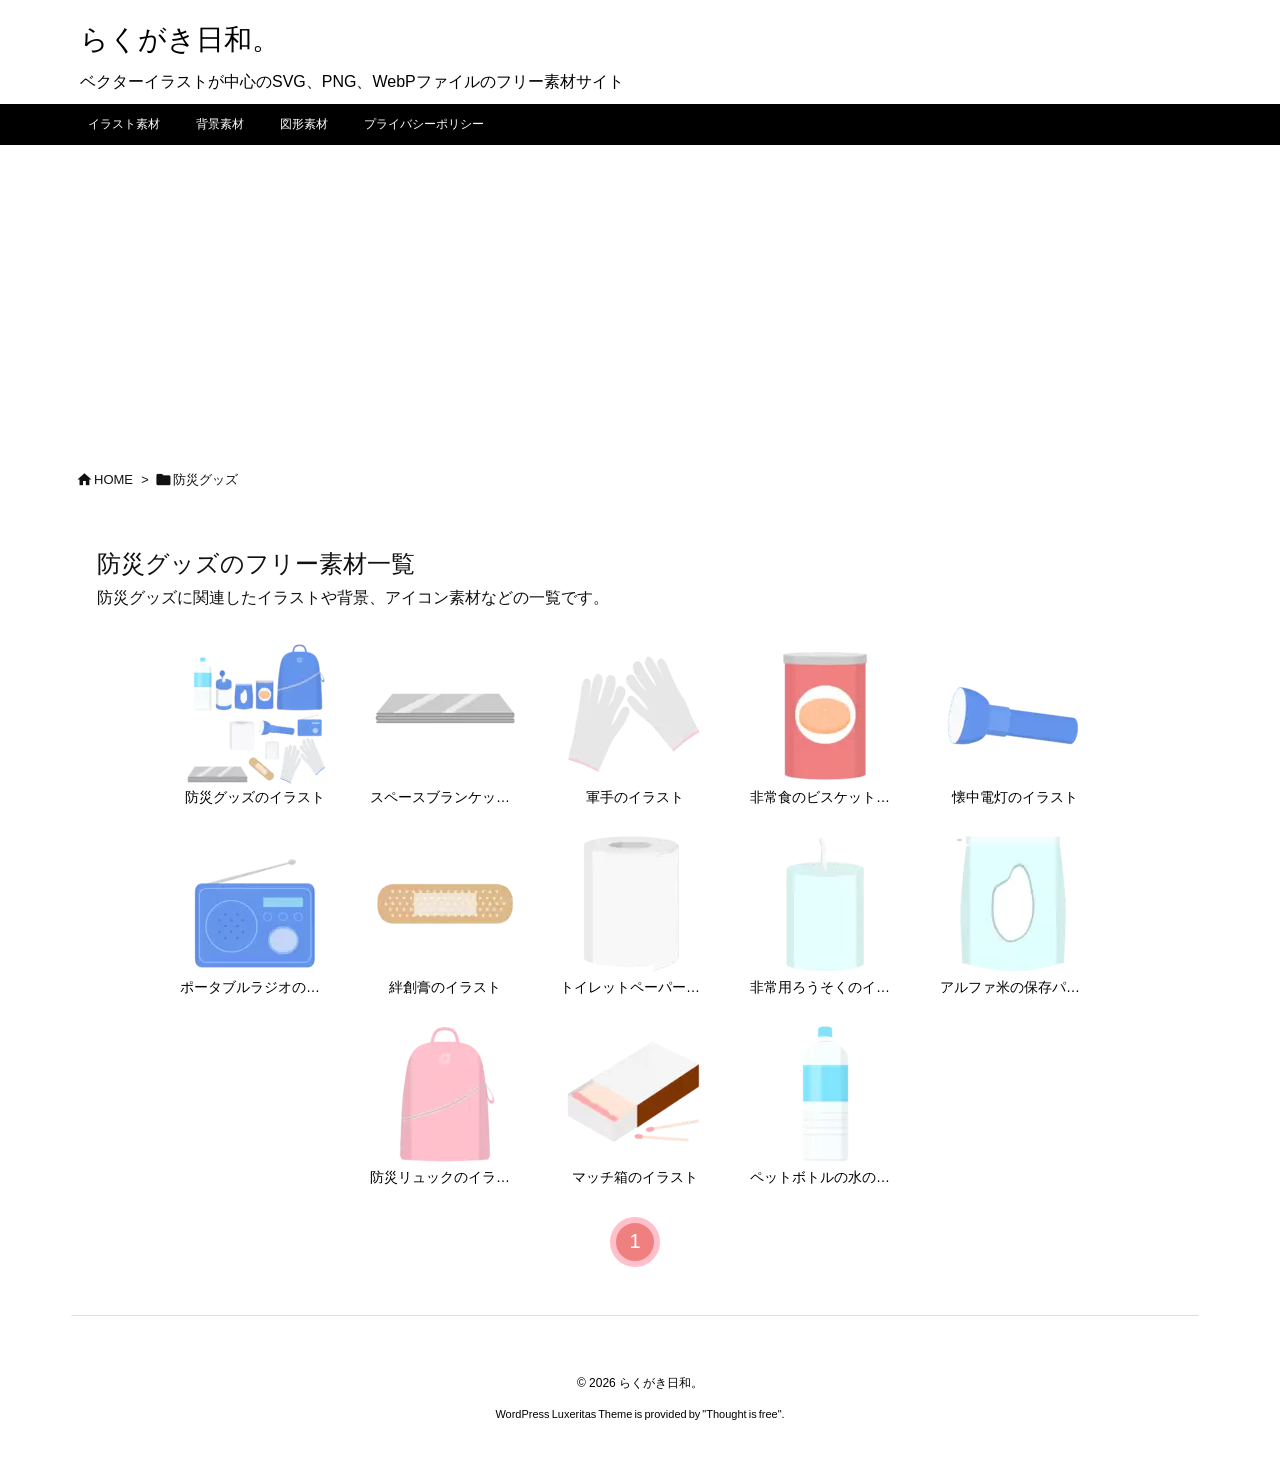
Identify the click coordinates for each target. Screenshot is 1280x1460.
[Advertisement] (640, 295)
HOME (113, 479)
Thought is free (741, 1414)
